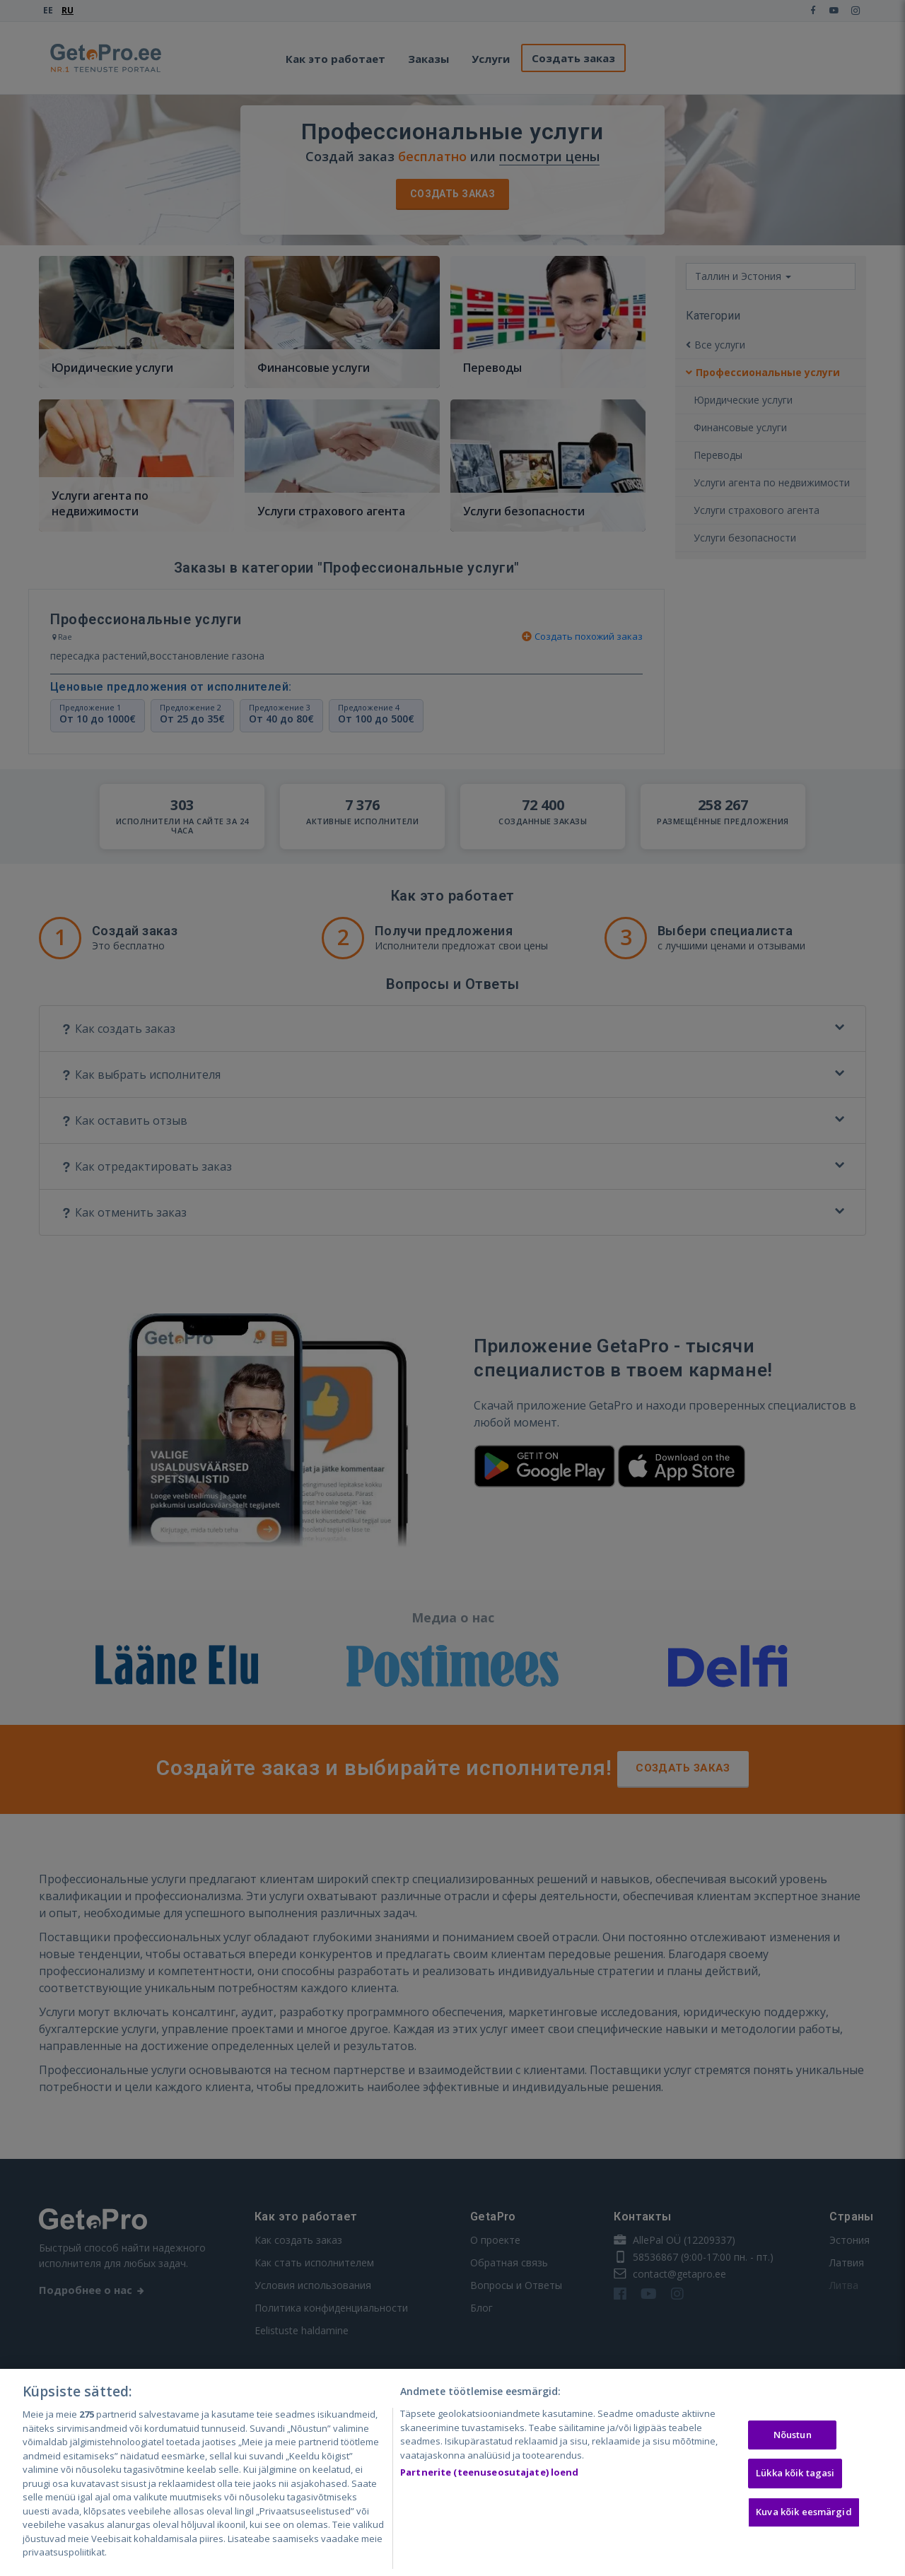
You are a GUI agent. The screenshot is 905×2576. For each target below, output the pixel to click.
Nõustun (792, 2434)
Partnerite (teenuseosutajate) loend (489, 2472)
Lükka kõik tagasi (795, 2472)
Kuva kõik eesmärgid (803, 2511)
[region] (452, 2472)
